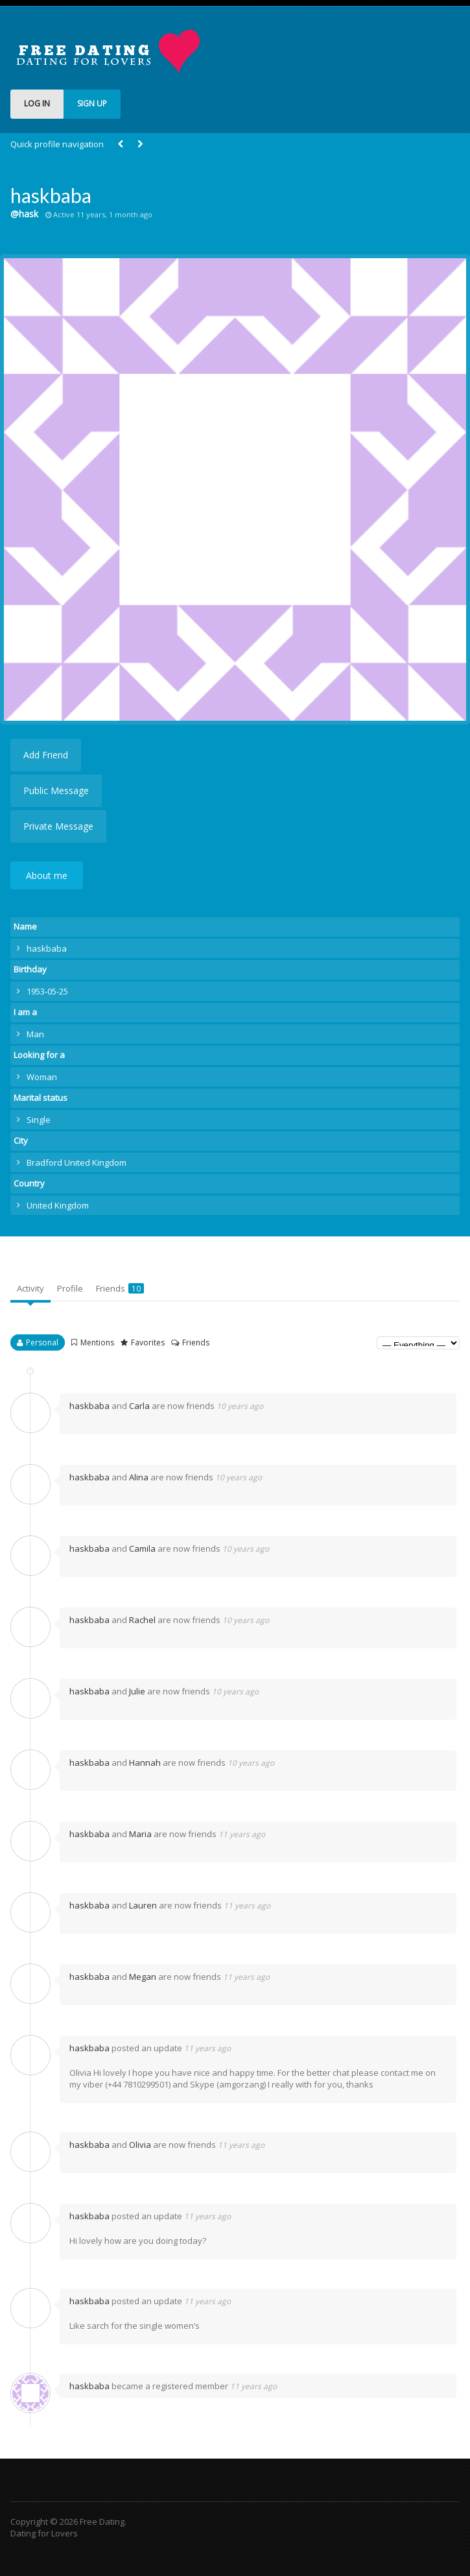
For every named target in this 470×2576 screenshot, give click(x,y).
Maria (140, 1834)
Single (39, 1119)
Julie (137, 1691)
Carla (139, 1406)
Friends (120, 1288)
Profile (70, 1288)
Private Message (58, 826)
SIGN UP (92, 103)
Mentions (97, 1342)
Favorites (148, 1342)
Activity (30, 1288)
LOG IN (37, 103)
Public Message (56, 790)
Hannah (145, 1762)
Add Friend (45, 755)
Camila (142, 1548)
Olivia (140, 2144)
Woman (42, 1077)
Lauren (143, 1905)
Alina (138, 1477)
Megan (142, 1976)
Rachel (142, 1620)
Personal (42, 1342)
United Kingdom (58, 1205)
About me (46, 875)
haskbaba (89, 1406)
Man (35, 1034)
